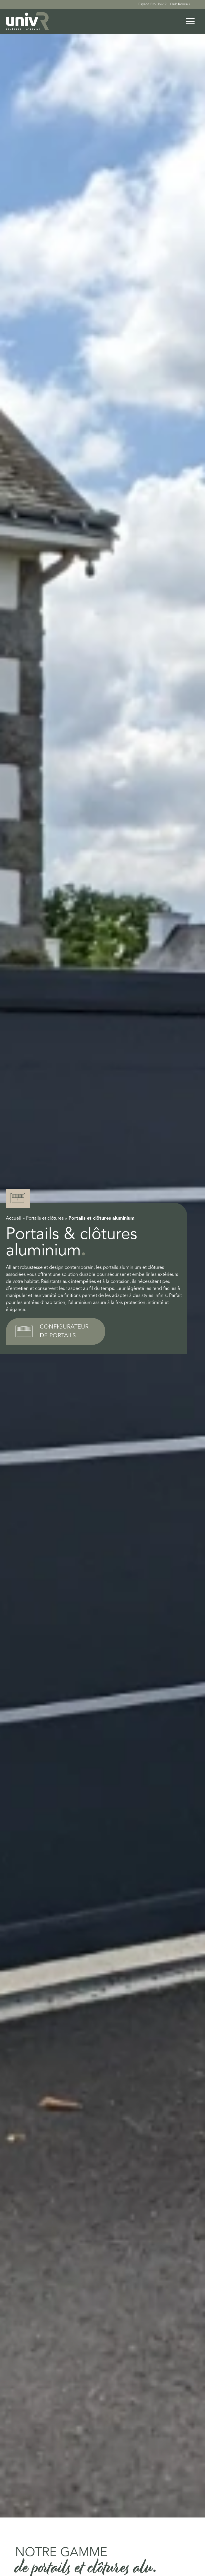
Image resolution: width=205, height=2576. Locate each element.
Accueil (13, 1218)
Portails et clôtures (45, 1218)
